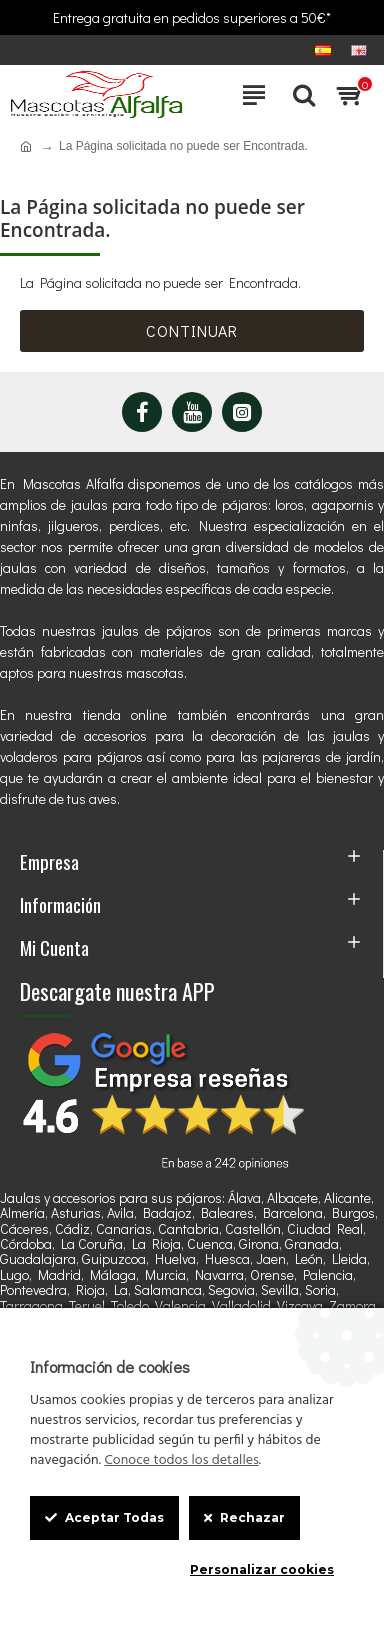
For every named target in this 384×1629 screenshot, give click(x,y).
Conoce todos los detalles (181, 1461)
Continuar (192, 330)
